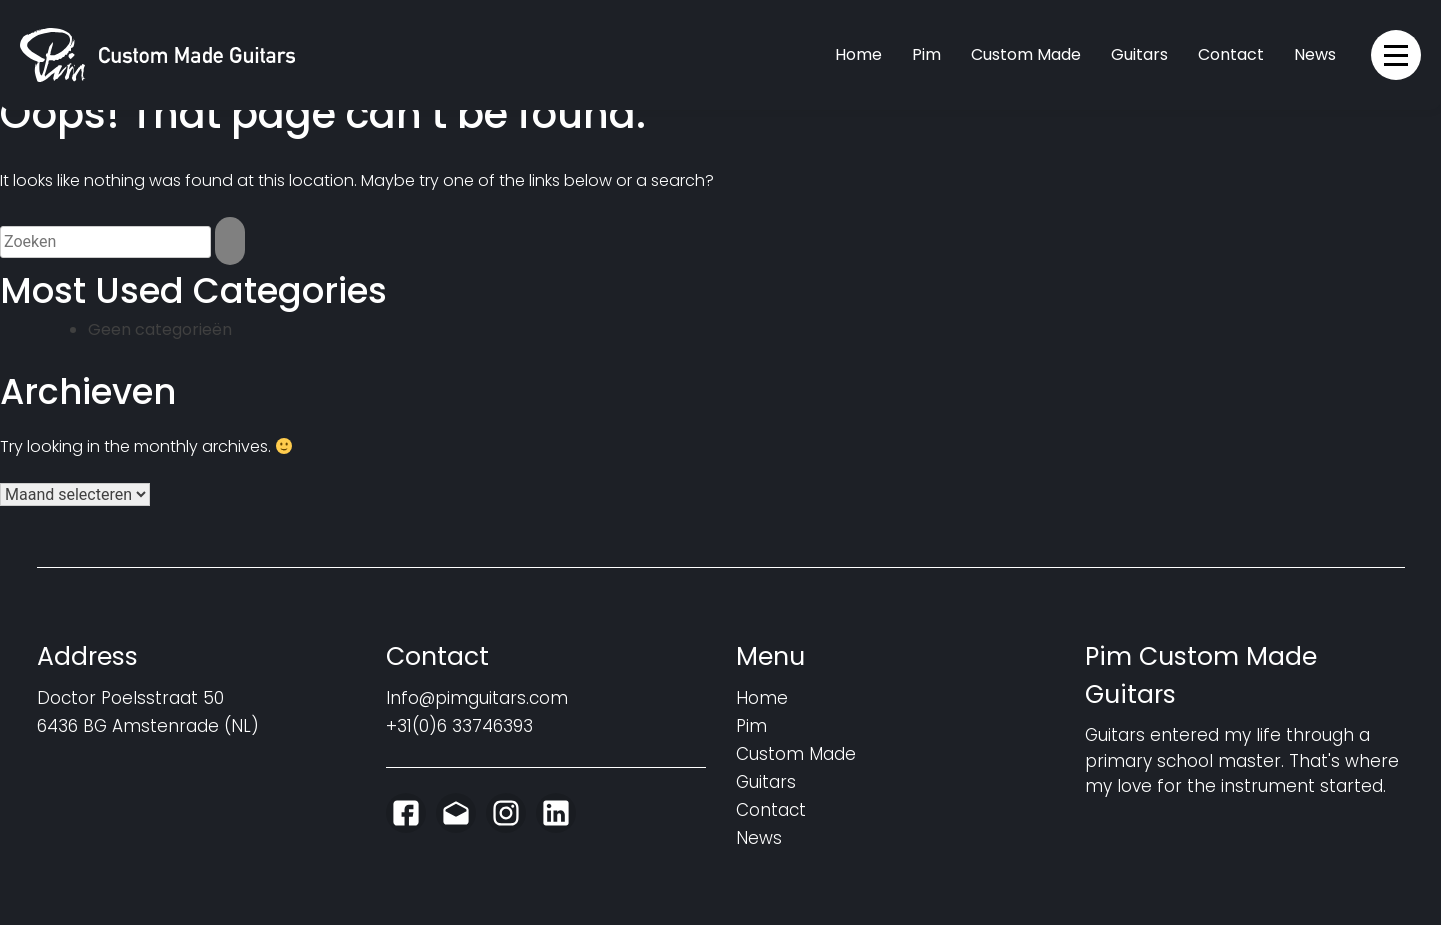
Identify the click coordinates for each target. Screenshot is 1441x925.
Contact (1231, 54)
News (1315, 54)
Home (858, 54)
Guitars (1139, 54)
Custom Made (1026, 54)
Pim (926, 54)
